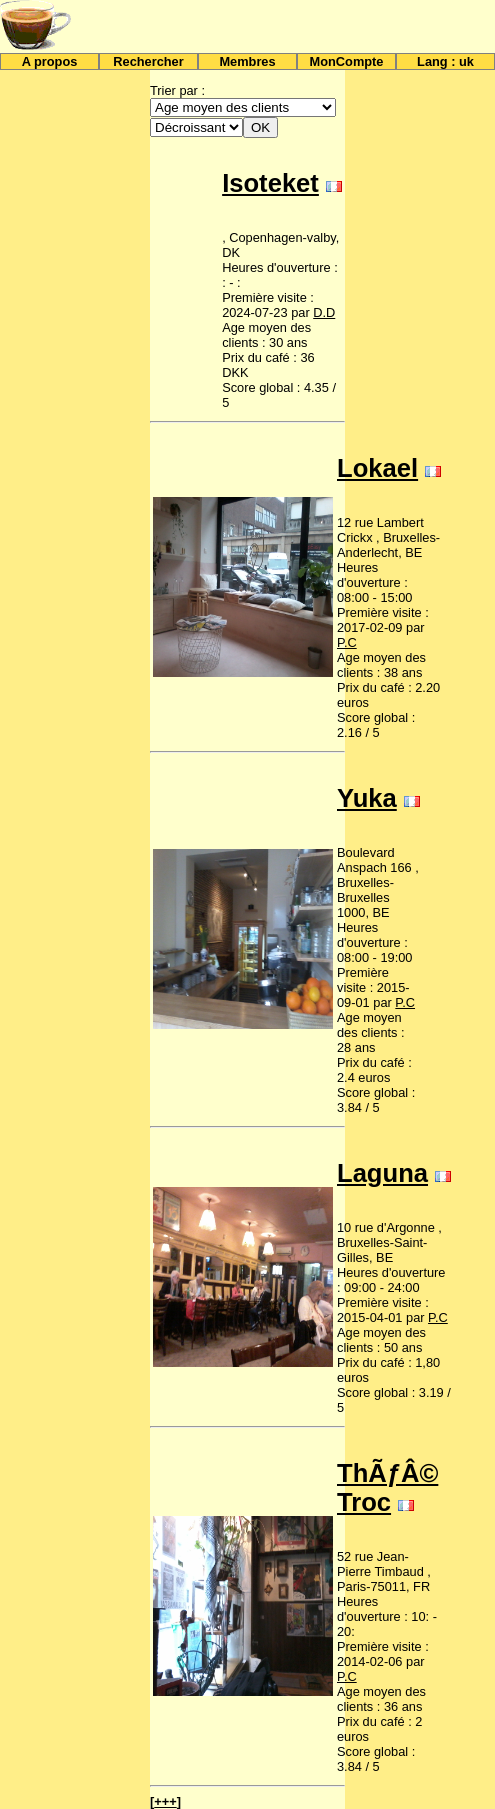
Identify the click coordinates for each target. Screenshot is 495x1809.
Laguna (382, 1173)
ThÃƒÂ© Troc (387, 1487)
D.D (324, 312)
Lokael (377, 468)
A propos (50, 61)
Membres (247, 61)
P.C (347, 642)
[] (165, 1801)
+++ (165, 1801)
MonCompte (347, 61)
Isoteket (270, 183)
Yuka (367, 798)
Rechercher (148, 61)
